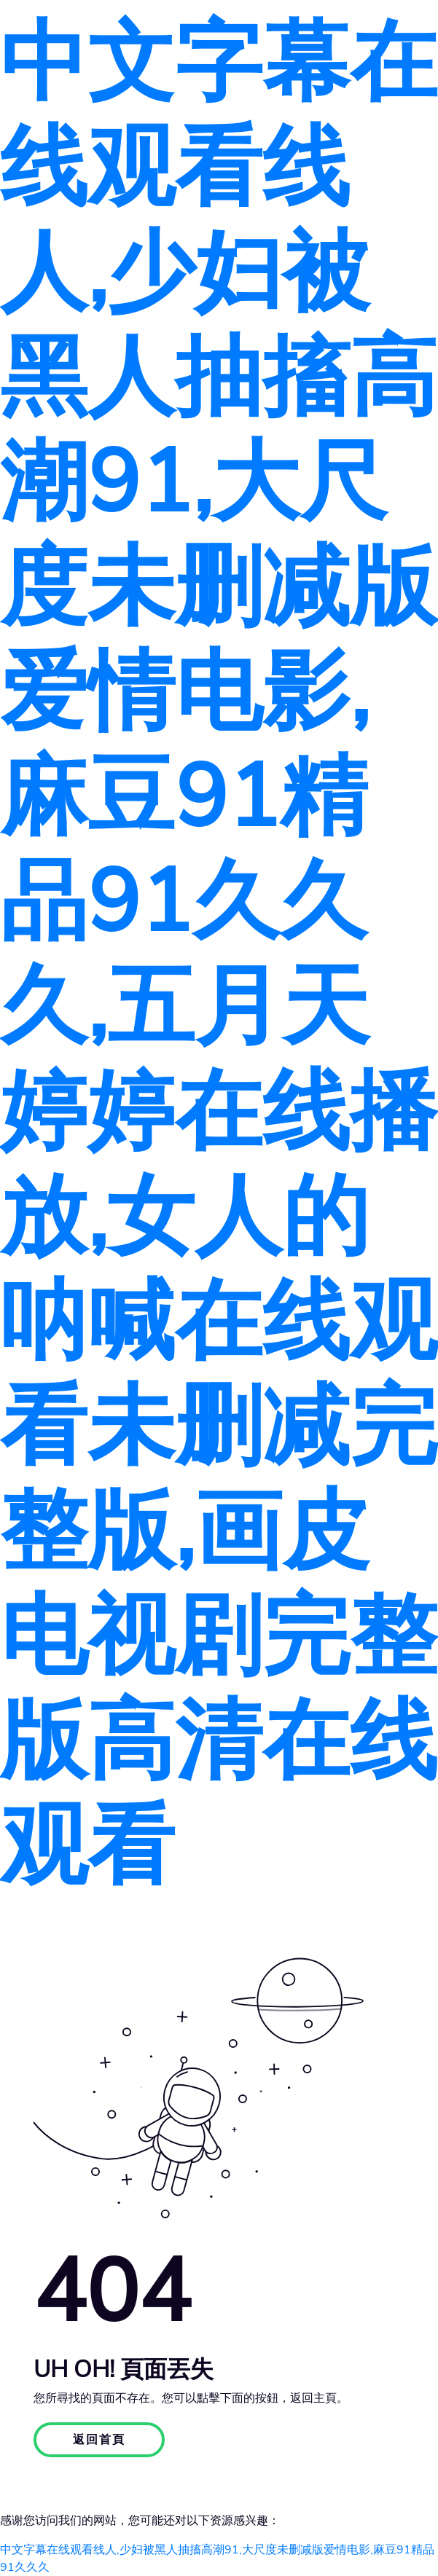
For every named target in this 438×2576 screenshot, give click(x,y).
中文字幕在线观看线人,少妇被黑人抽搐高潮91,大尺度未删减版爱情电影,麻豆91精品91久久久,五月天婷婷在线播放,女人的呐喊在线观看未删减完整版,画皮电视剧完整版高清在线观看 (218, 955)
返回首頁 (99, 2440)
